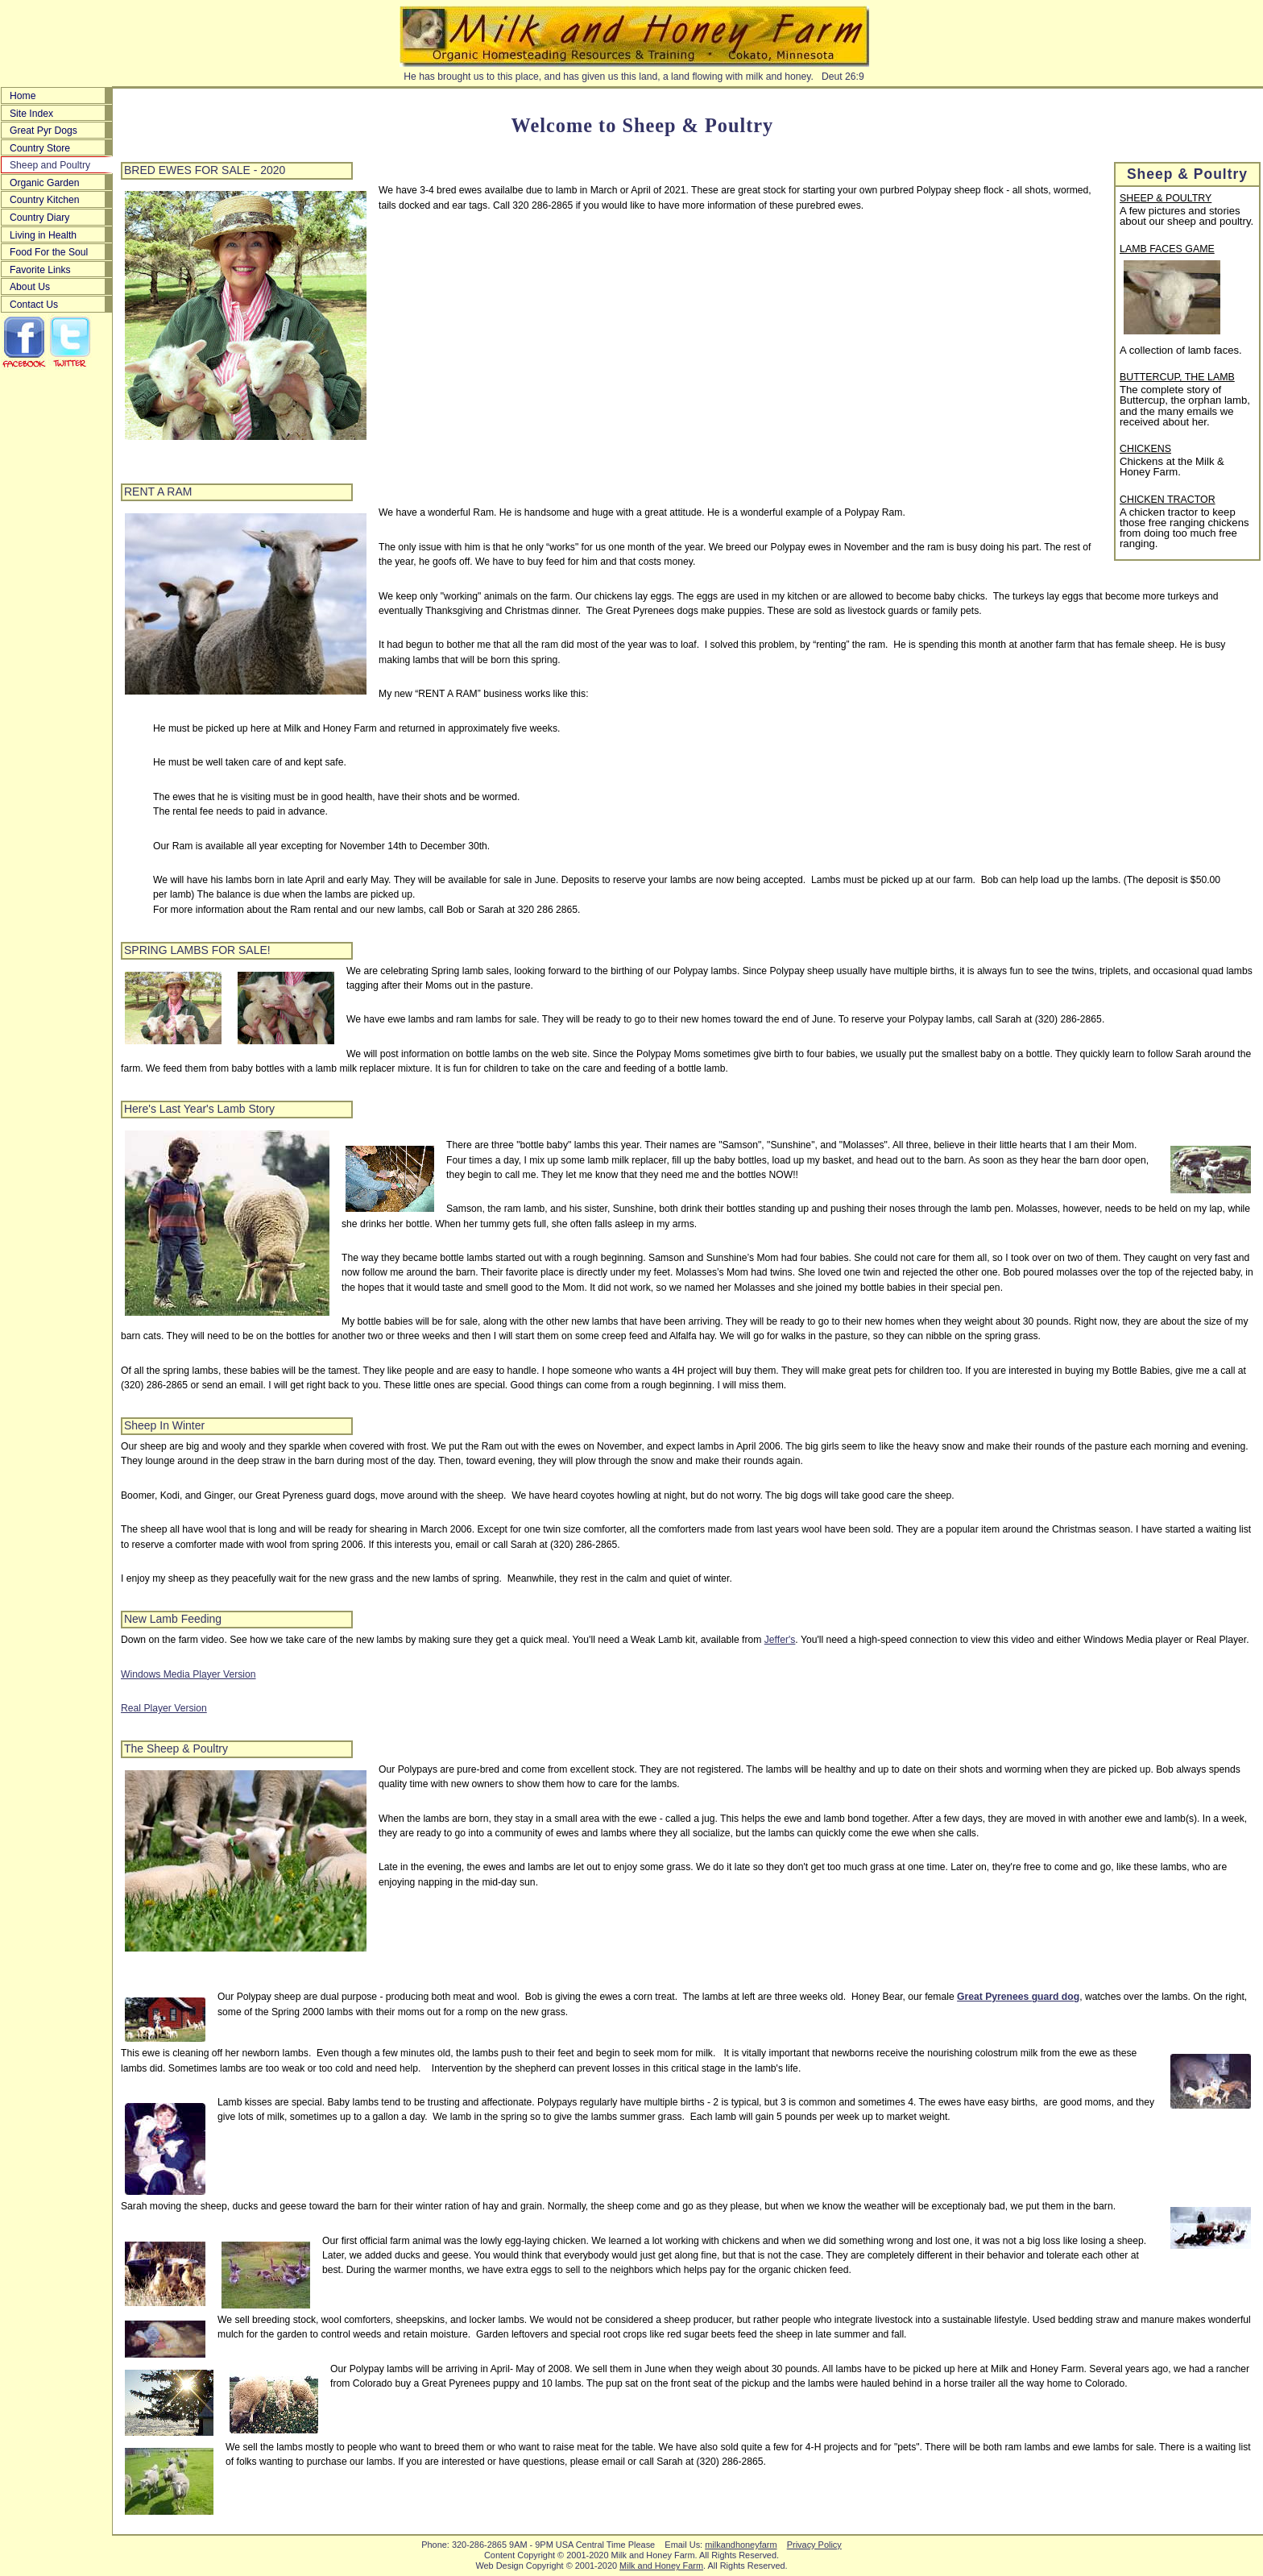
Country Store (40, 148)
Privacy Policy (814, 2544)
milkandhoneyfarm (740, 2544)
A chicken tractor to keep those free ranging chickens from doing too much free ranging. (1184, 528)
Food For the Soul (49, 252)
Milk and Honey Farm (661, 2565)
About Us (30, 286)
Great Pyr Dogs (43, 130)
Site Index (31, 113)
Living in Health (43, 235)
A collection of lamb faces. (1181, 350)
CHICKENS (1145, 449)
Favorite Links (40, 270)
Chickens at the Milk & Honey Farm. (1172, 467)
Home (22, 96)
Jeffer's (780, 1639)
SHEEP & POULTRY (1165, 199)
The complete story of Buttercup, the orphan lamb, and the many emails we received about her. (1185, 405)
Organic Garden (45, 183)
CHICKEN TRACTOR (1167, 500)
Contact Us (34, 304)
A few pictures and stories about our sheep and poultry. (1186, 216)
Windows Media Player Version (188, 1674)
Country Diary (39, 217)
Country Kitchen (45, 199)
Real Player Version (164, 1708)
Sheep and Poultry (50, 165)
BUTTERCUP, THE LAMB (1177, 378)
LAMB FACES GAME (1167, 250)
